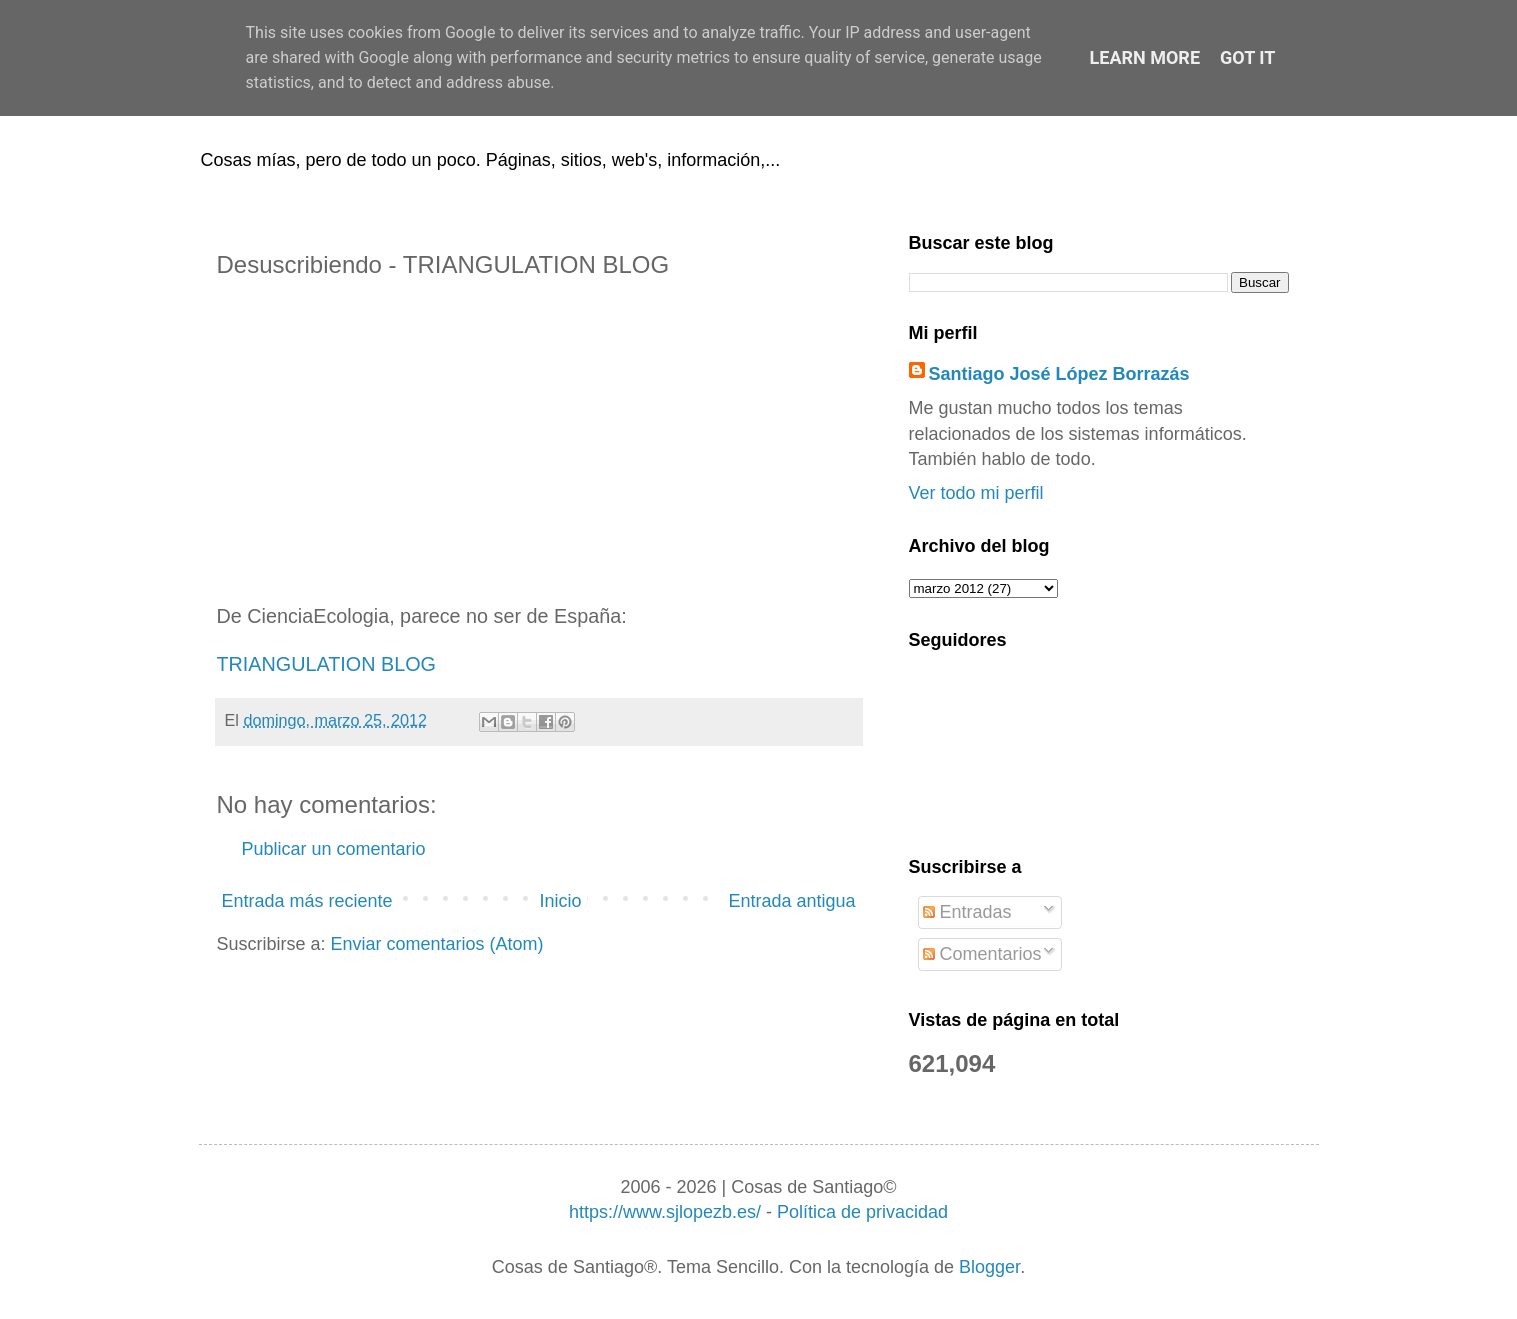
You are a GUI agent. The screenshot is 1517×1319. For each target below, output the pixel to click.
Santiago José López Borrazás (1059, 374)
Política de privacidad (862, 1212)
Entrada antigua (791, 901)
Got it (1247, 57)
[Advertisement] (539, 443)
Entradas (967, 912)
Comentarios (982, 954)
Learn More (1145, 57)
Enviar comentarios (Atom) (437, 944)
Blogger (989, 1267)
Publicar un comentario (334, 849)
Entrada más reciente (307, 901)
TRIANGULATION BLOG (326, 664)
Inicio (560, 901)
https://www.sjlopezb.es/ (665, 1212)
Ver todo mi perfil (976, 493)
